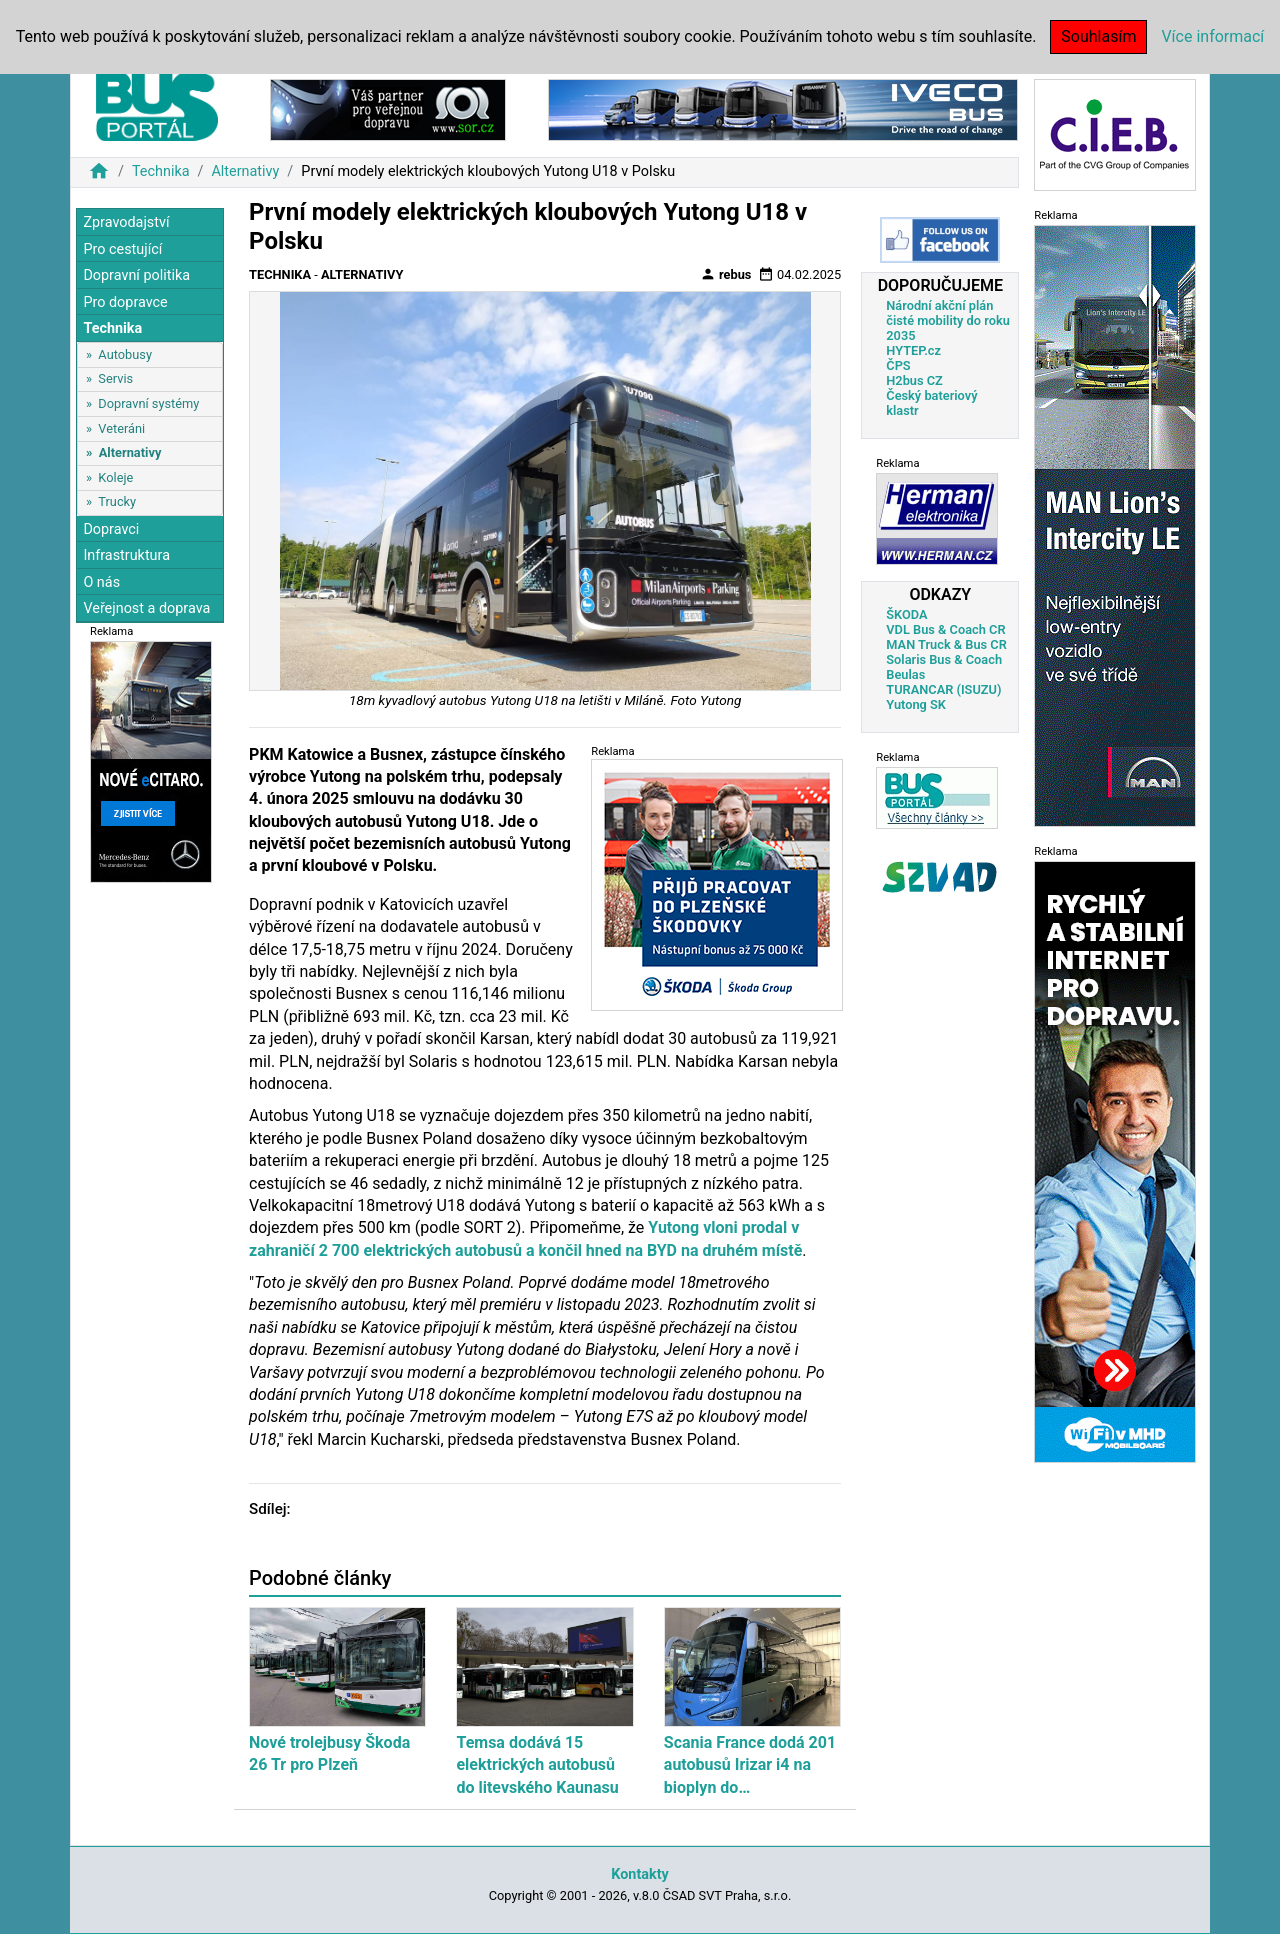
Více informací (1212, 36)
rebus (726, 274)
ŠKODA (906, 614)
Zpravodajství (126, 222)
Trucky (117, 501)
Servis (115, 378)
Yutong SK (916, 704)
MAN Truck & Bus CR (946, 644)
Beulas (905, 674)
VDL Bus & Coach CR (945, 629)
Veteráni (121, 428)
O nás (101, 582)
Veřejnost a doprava (146, 608)
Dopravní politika (136, 275)
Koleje (115, 477)
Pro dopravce (125, 302)
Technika (161, 171)
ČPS (898, 365)
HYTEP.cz (913, 350)
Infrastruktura (126, 555)
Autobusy (125, 354)
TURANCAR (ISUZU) (943, 689)
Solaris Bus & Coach (944, 659)
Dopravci (111, 529)
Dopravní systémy (148, 403)
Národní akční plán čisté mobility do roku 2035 (948, 320)
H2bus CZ (914, 380)
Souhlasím (1098, 36)
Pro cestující (122, 249)
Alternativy (245, 171)
